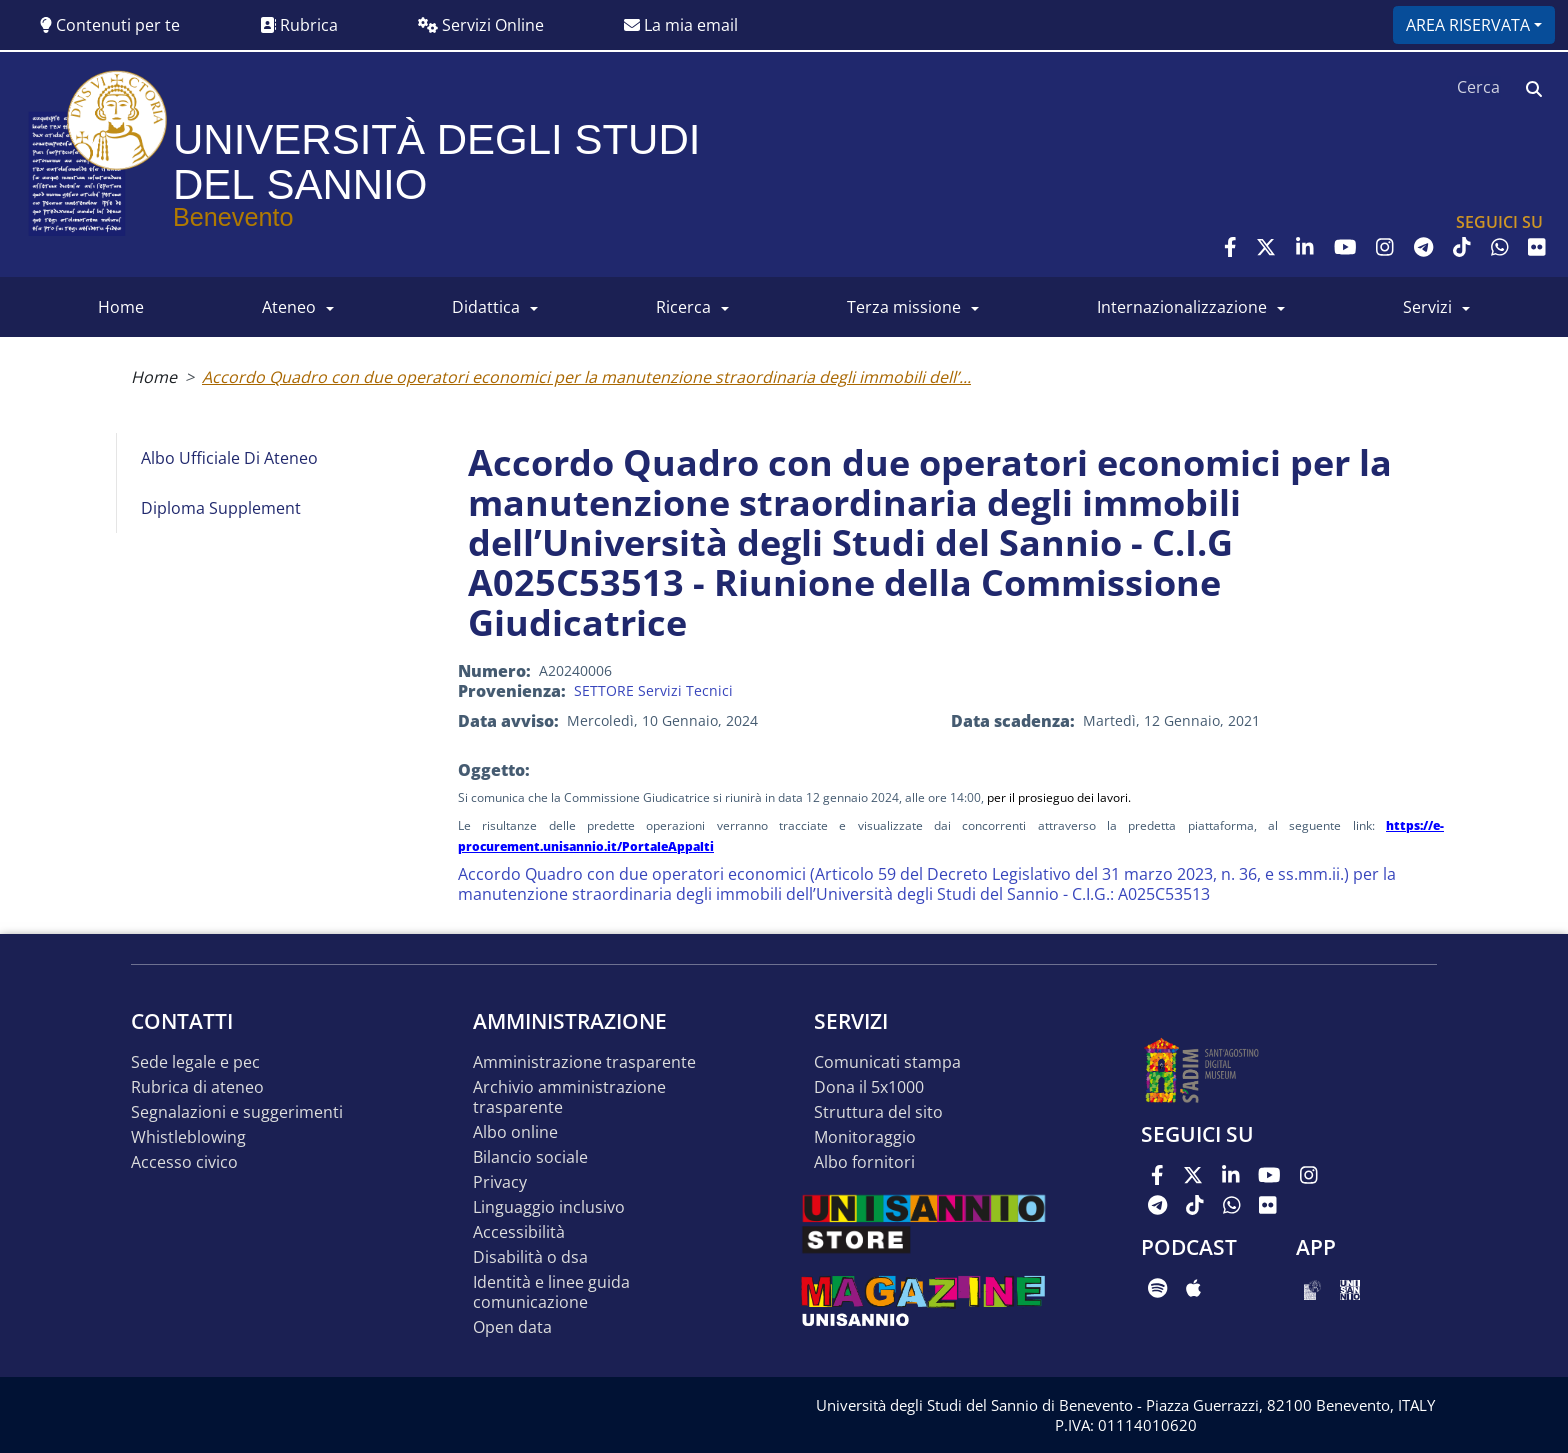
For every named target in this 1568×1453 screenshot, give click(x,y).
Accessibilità (519, 1232)
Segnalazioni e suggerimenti (237, 1112)
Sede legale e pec (195, 1062)
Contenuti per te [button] (110, 25)
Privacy (500, 1182)
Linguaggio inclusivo (549, 1207)
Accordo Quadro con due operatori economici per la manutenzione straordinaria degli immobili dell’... (586, 377)
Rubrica (299, 25)
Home (154, 377)
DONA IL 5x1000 (869, 1087)
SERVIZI (1427, 307)
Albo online (515, 1132)
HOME (121, 307)
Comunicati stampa (887, 1062)
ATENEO (289, 307)
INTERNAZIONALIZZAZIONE (1182, 307)
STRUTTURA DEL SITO (878, 1112)
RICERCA (683, 307)
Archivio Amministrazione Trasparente (569, 1097)
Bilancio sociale (530, 1157)
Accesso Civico (184, 1162)
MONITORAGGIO (865, 1137)
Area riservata (1468, 25)
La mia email (681, 25)
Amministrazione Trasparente (584, 1062)
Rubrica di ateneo (197, 1087)
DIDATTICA (486, 307)
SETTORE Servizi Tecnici (653, 690)
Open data (512, 1327)
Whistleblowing (188, 1137)
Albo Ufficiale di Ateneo (229, 458)
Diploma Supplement (221, 508)
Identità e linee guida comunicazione (551, 1292)
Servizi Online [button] (481, 25)
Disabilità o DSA (530, 1257)
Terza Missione (904, 307)
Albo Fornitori (864, 1162)
